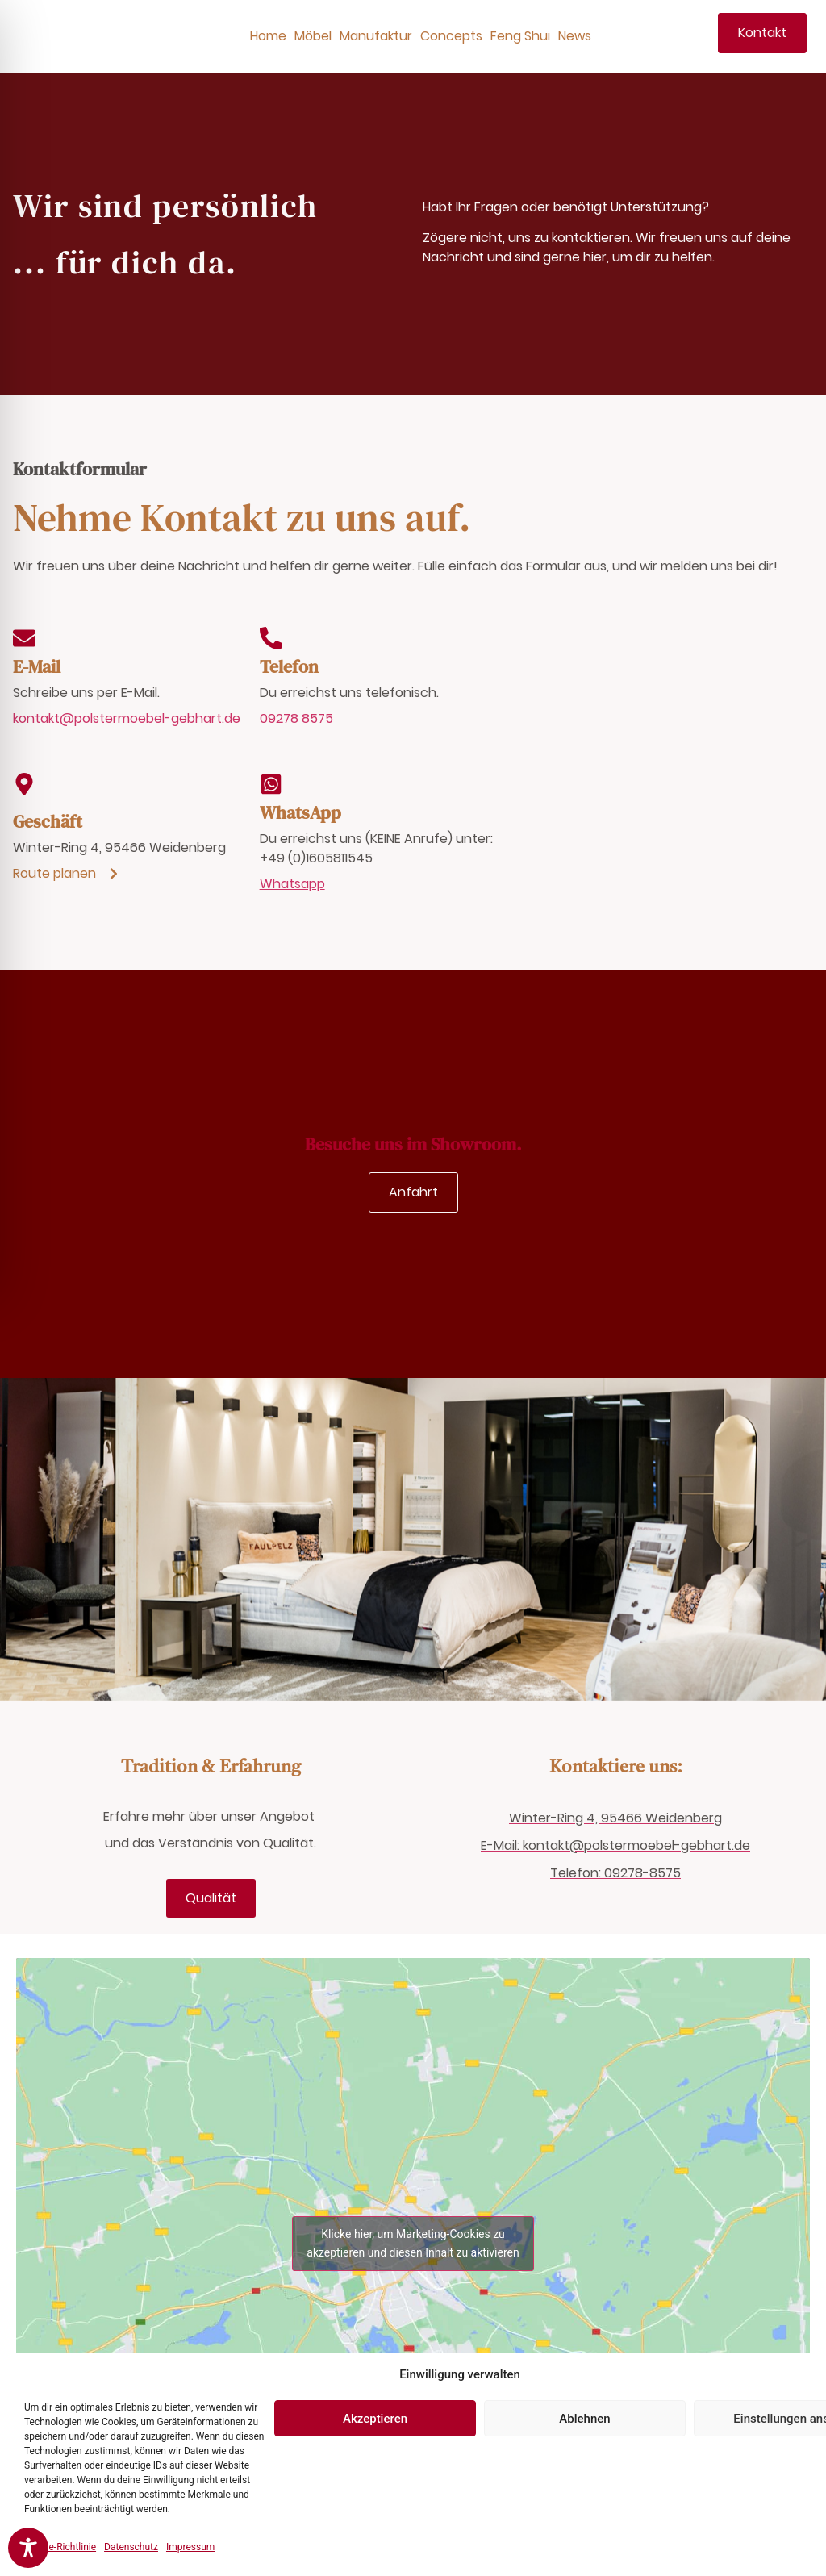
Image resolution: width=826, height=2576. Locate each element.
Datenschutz (131, 2547)
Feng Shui (520, 36)
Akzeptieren (375, 2418)
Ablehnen (584, 2418)
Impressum (190, 2547)
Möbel (313, 36)
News (574, 36)
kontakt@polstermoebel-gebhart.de (126, 718)
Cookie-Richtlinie (60, 2547)
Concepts (451, 36)
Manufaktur (376, 36)
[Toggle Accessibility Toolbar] (28, 2548)
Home (268, 36)
